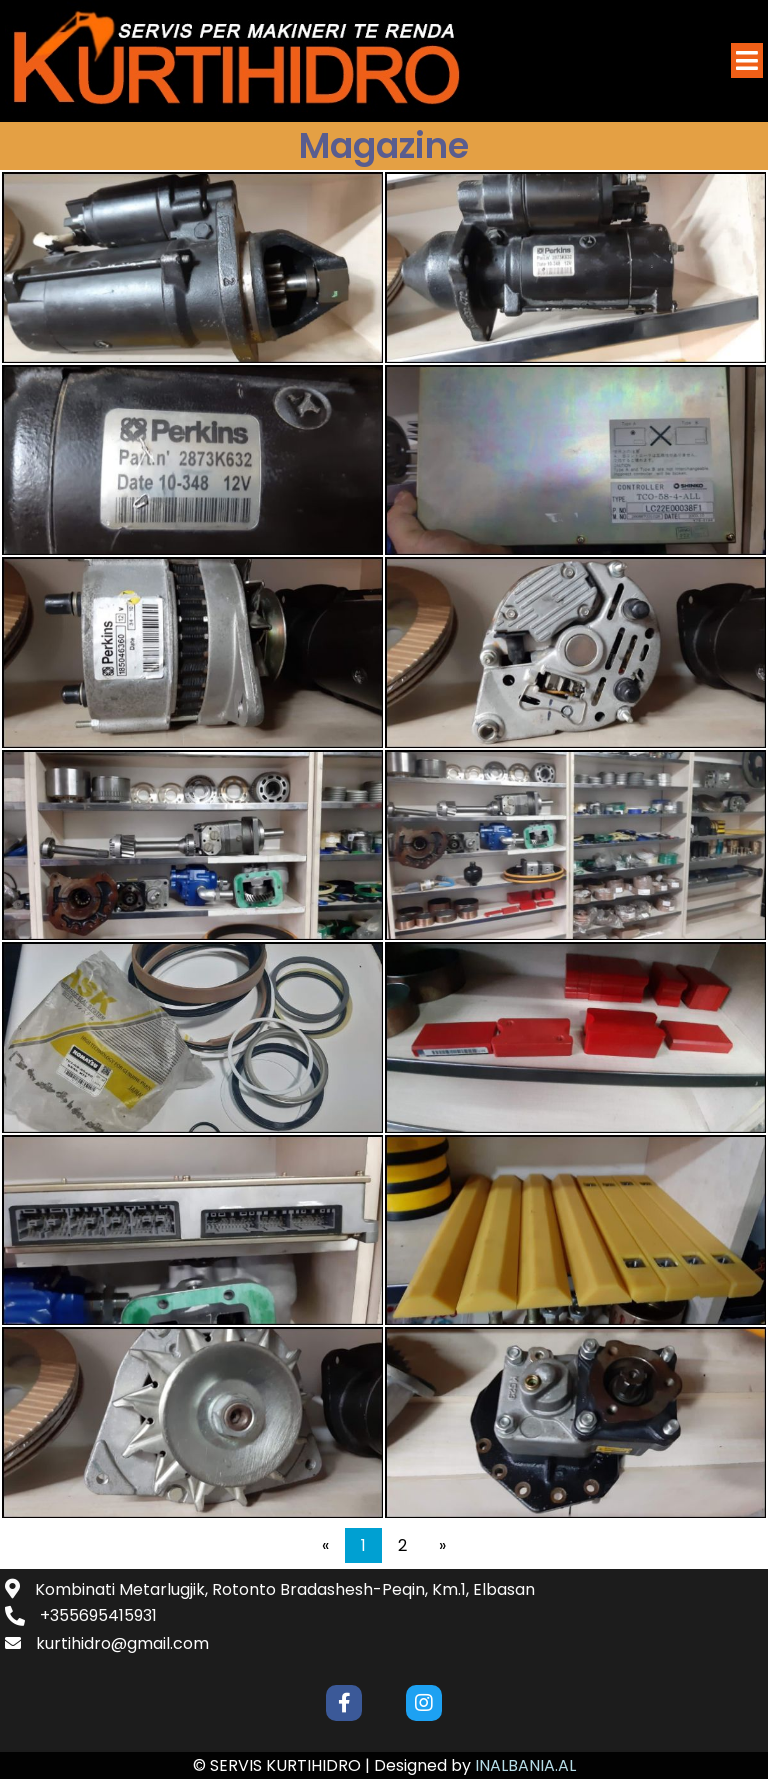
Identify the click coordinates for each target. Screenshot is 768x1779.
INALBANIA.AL (525, 1765)
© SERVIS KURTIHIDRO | (283, 1765)
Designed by (424, 1765)
